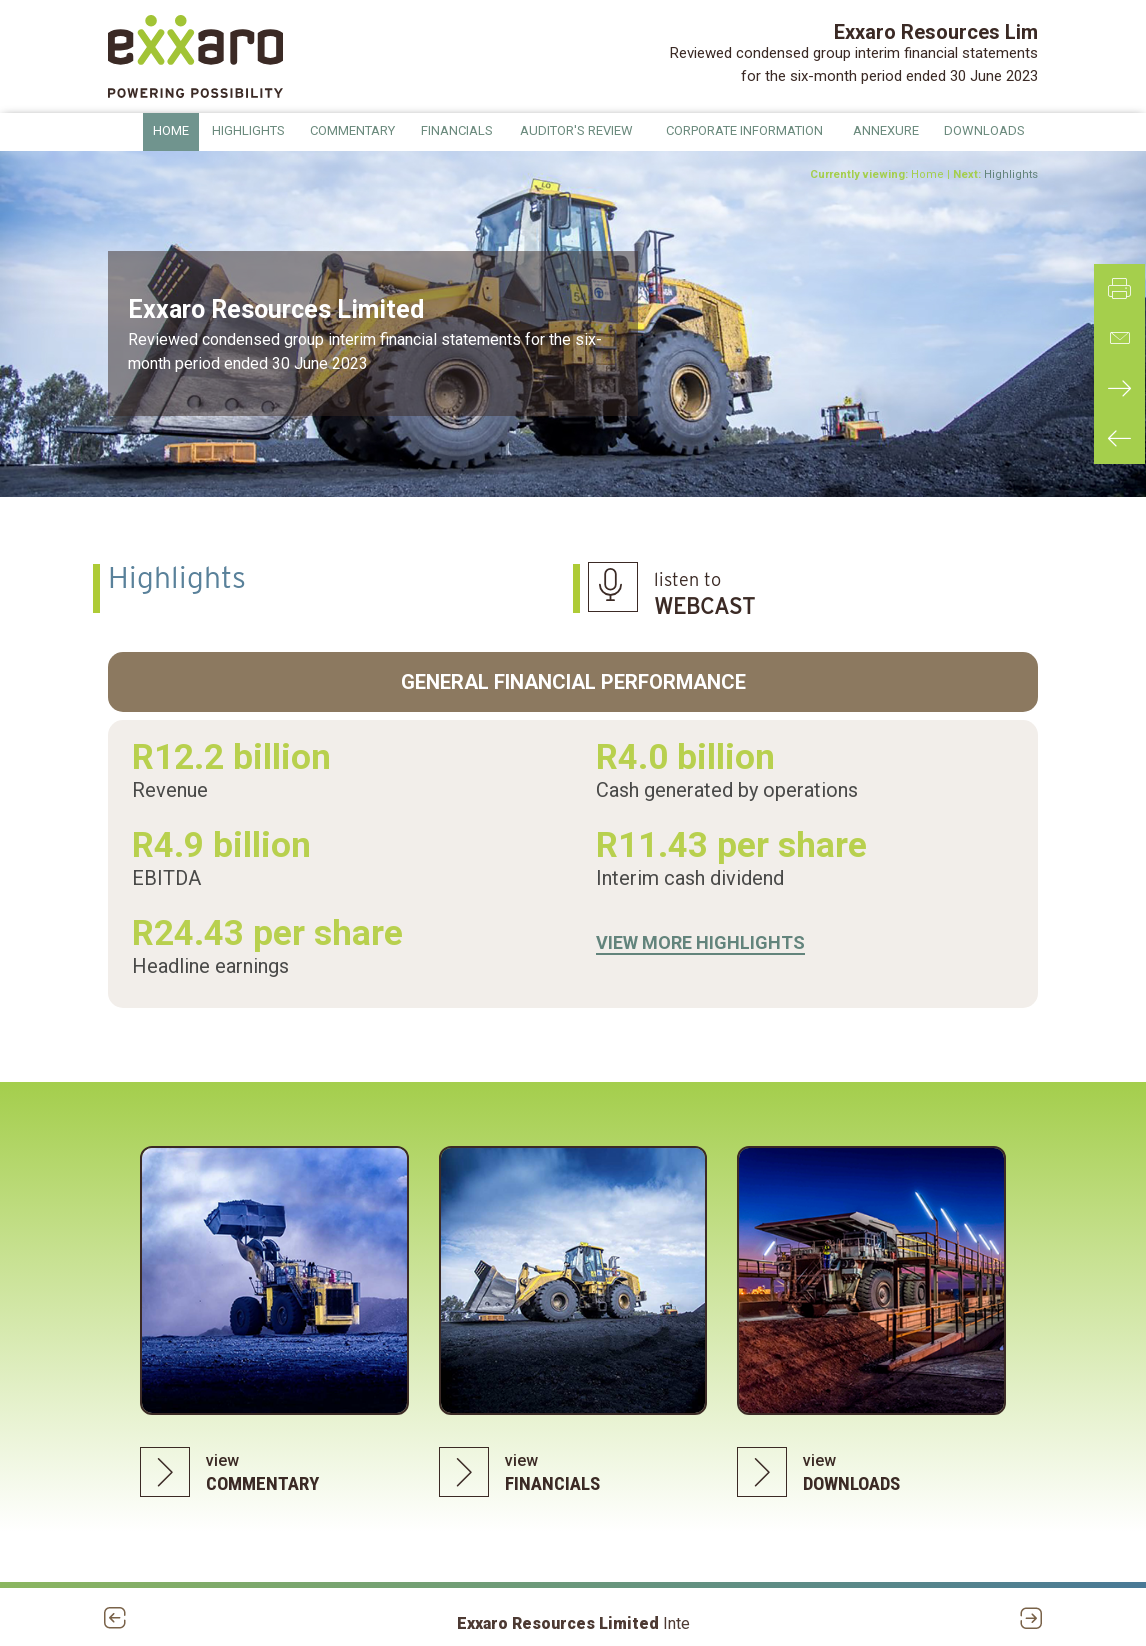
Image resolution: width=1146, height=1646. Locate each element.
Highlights (1011, 174)
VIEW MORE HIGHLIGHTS (700, 942)
